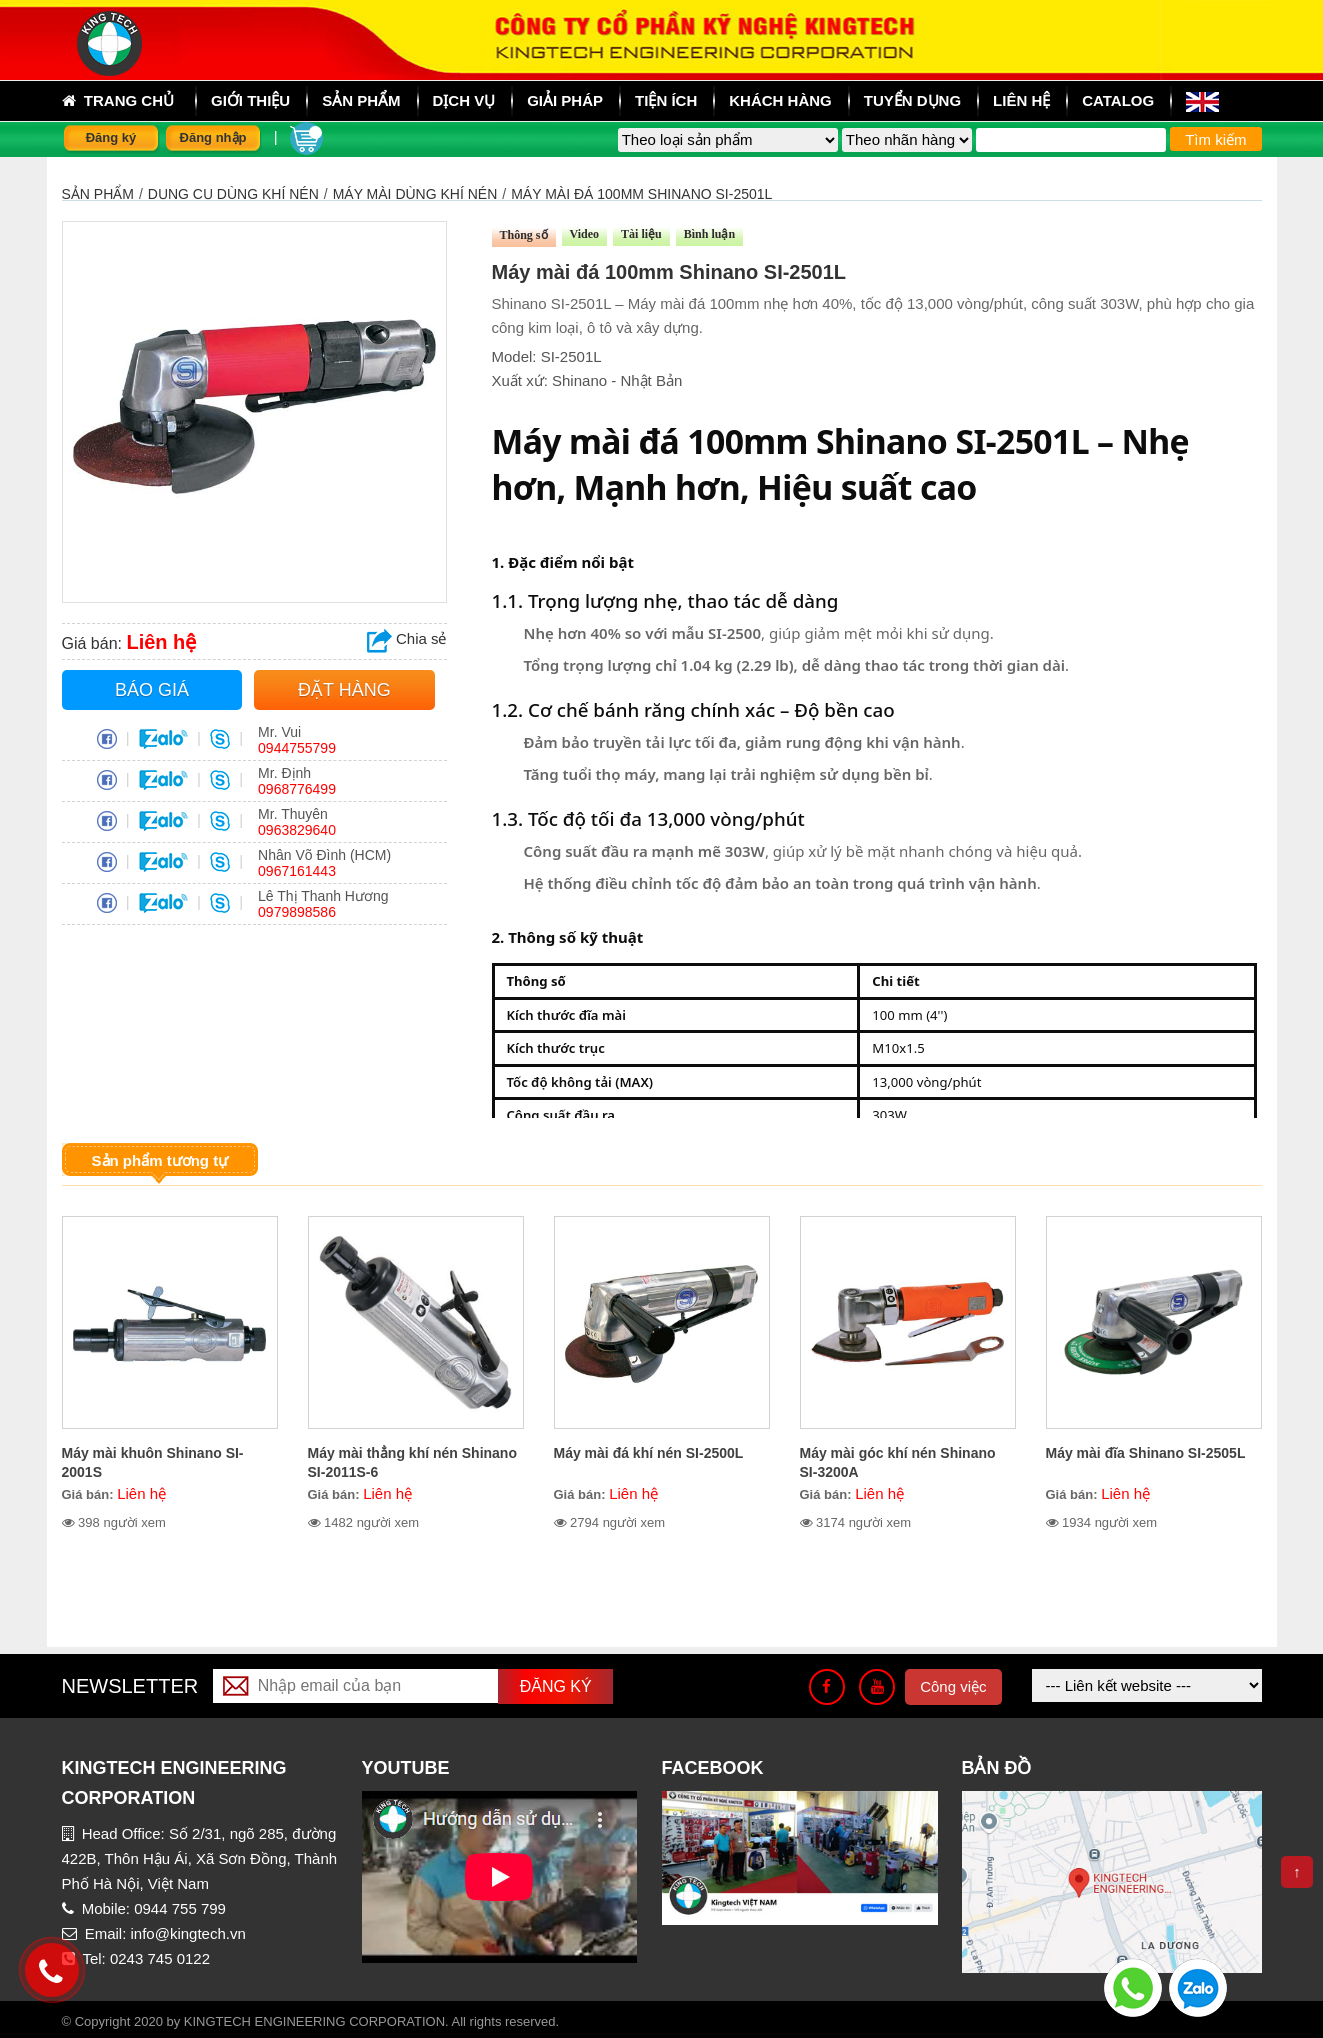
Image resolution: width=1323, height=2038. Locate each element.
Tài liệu (641, 234)
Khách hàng (780, 100)
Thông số (524, 235)
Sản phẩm (98, 194)
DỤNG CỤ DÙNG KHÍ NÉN (233, 194)
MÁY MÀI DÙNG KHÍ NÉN (415, 194)
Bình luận (709, 234)
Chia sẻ (407, 638)
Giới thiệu (250, 100)
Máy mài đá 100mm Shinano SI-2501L (641, 194)
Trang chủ (118, 101)
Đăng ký (111, 137)
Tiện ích (666, 100)
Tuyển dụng (912, 100)
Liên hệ (1021, 100)
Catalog (1118, 100)
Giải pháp (565, 100)
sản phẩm (361, 100)
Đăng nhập (213, 137)
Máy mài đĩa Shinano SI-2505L (1146, 1453)
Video (585, 234)
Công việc (953, 1686)
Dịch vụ (464, 100)
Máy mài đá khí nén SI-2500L (649, 1453)
